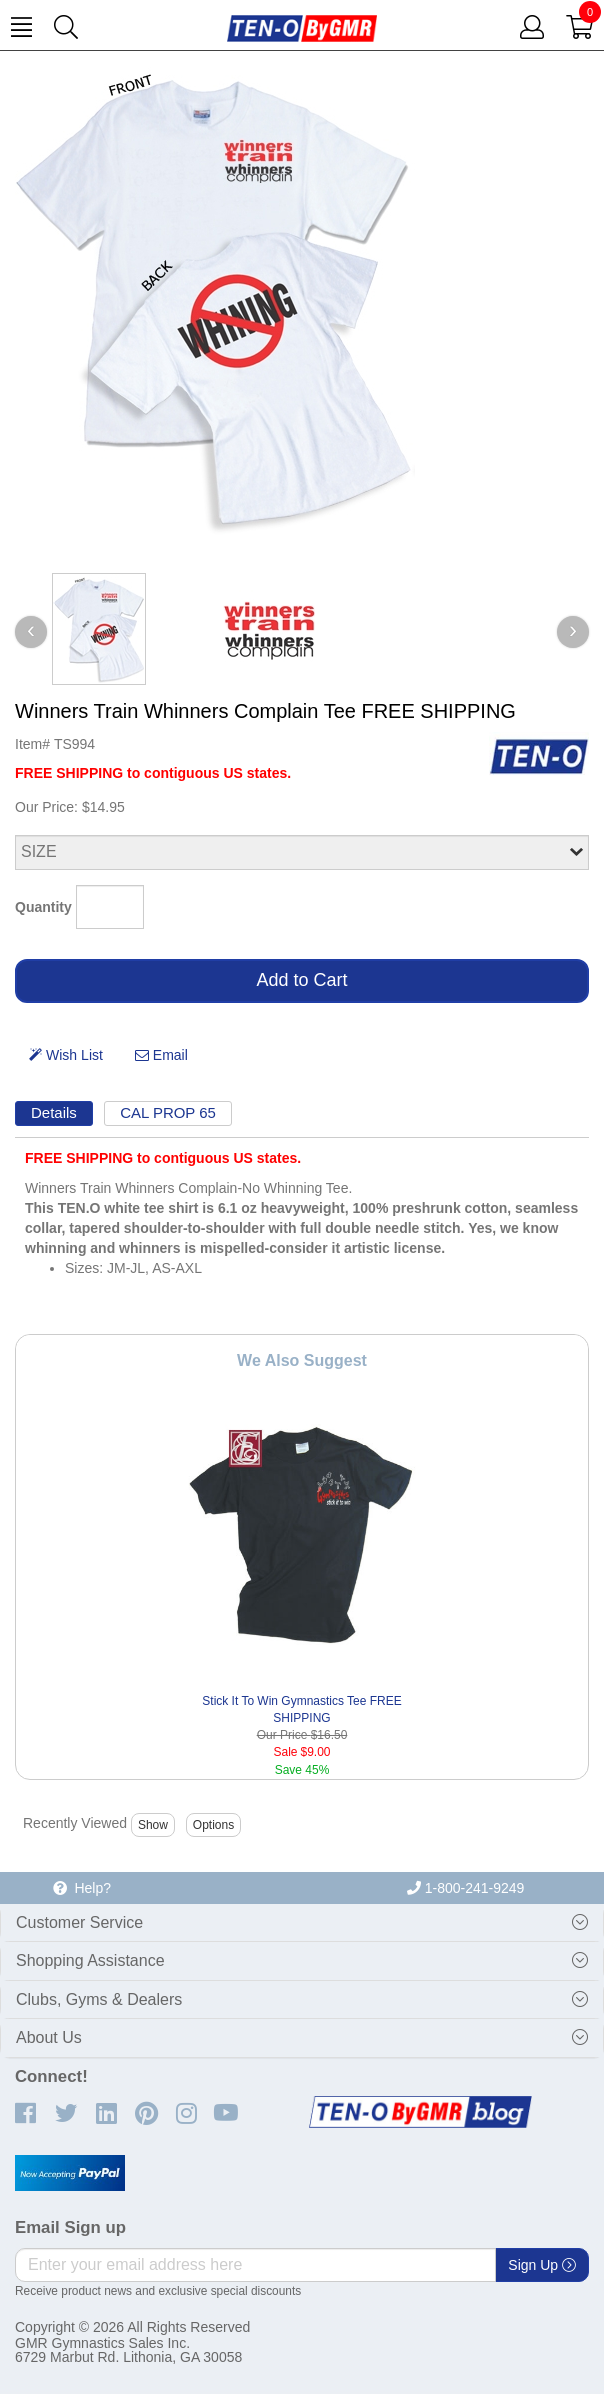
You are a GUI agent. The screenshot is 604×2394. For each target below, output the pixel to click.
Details (54, 1112)
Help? (82, 1888)
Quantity (43, 907)
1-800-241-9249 (466, 1888)
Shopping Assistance (90, 1960)
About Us (49, 2037)
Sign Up (542, 2265)
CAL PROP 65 (168, 1112)
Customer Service (79, 1922)
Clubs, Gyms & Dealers (99, 1999)
